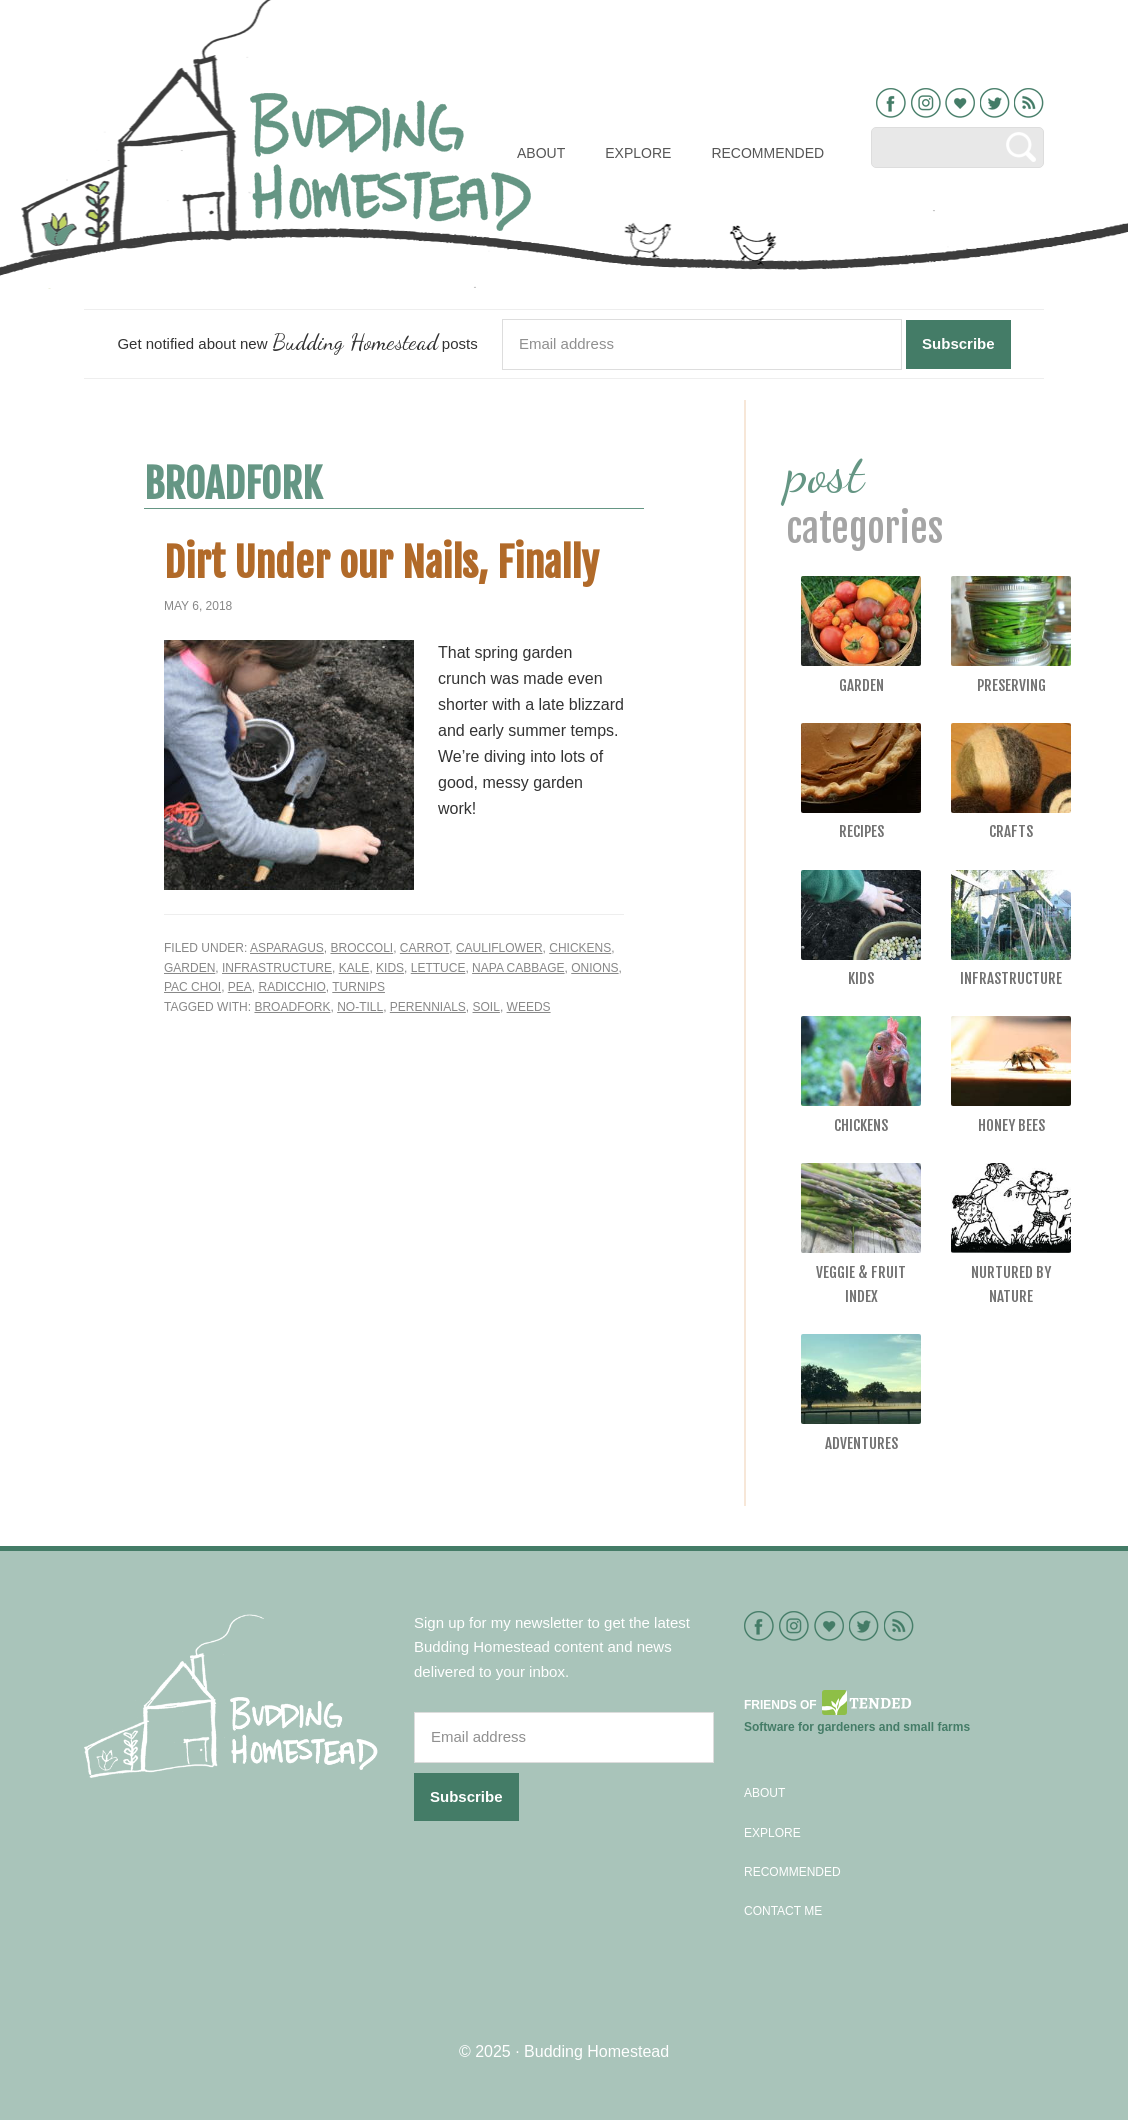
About (764, 1793)
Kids (390, 968)
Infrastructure (277, 968)
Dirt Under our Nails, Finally (381, 563)
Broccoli (362, 948)
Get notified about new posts (297, 341)
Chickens (580, 948)
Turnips (358, 987)
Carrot (424, 948)
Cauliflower (499, 948)
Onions (594, 968)
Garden (189, 968)
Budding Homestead (596, 2051)
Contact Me (783, 1911)
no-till (360, 1007)
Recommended (792, 1872)
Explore (772, 1833)
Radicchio (291, 987)
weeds (529, 1007)
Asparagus (287, 948)
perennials (428, 1007)
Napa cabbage (518, 968)
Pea (240, 987)
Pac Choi (192, 987)
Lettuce (438, 968)
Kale (354, 968)
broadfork (292, 1007)
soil (486, 1007)
